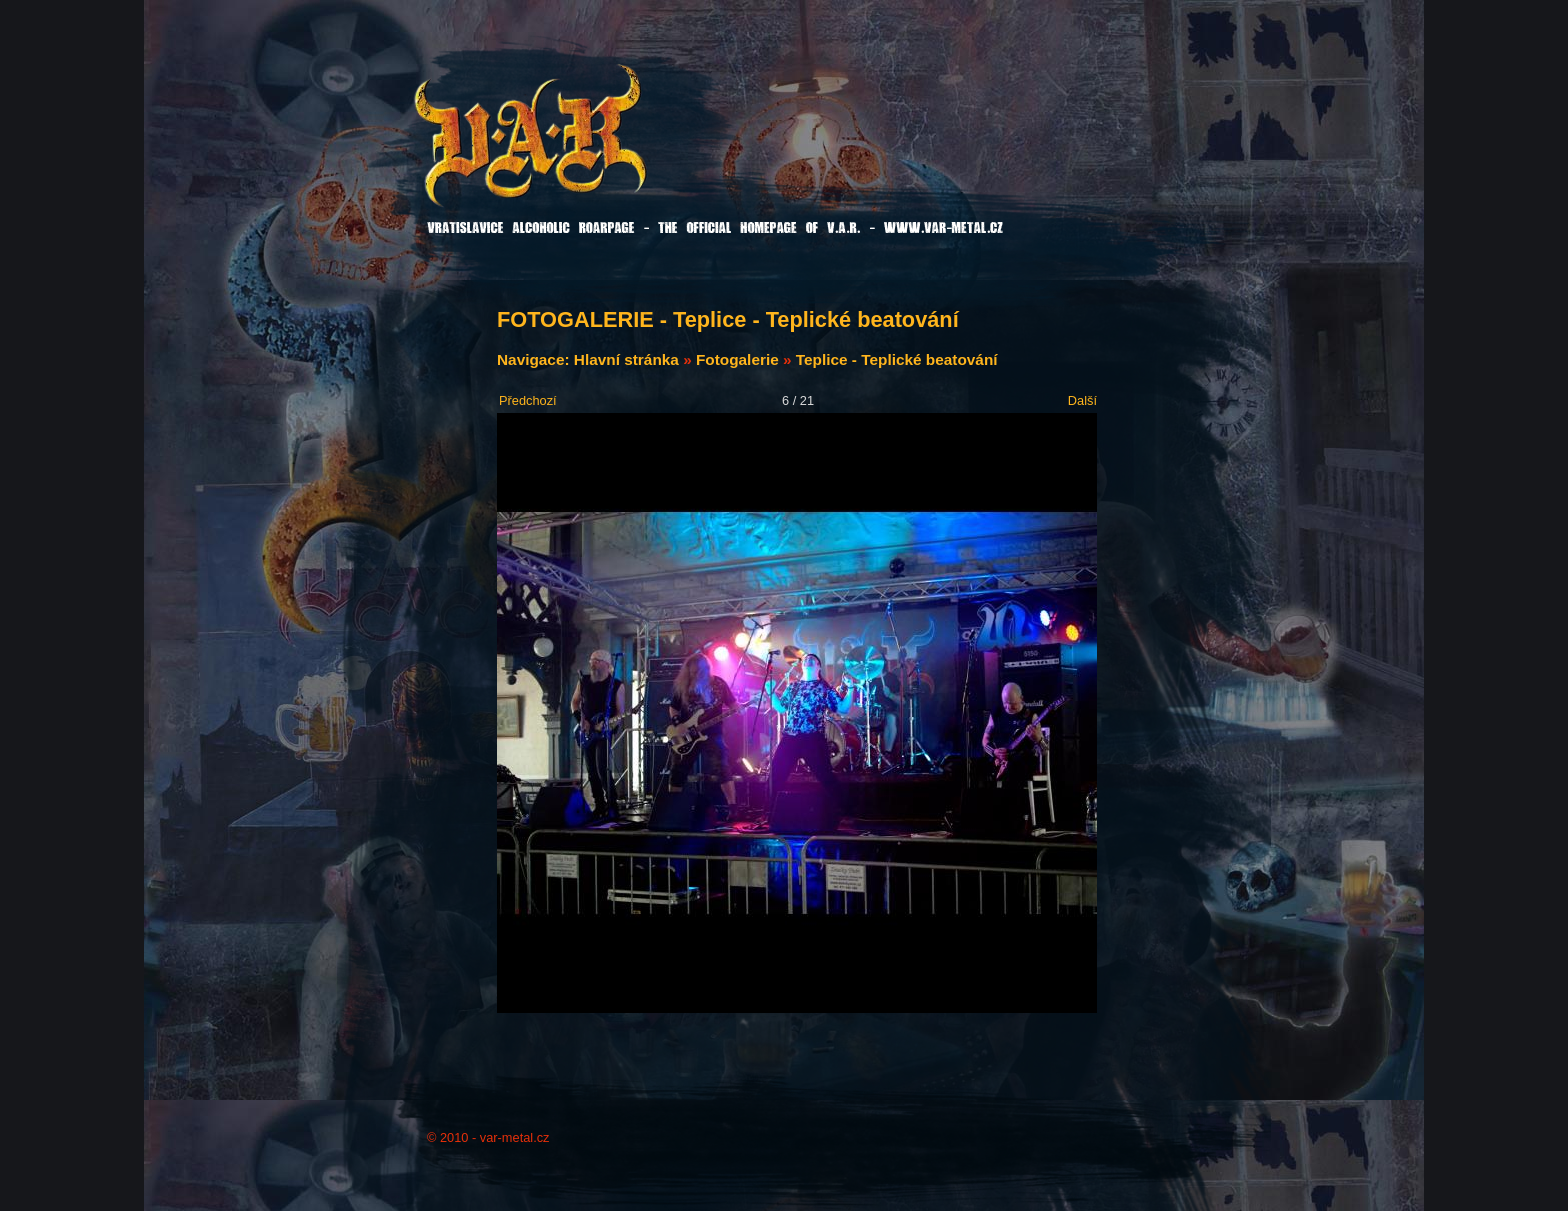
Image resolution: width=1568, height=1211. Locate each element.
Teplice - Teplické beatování (897, 359)
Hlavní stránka (626, 359)
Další (1082, 400)
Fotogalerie (737, 359)
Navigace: (535, 359)
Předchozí (528, 400)
